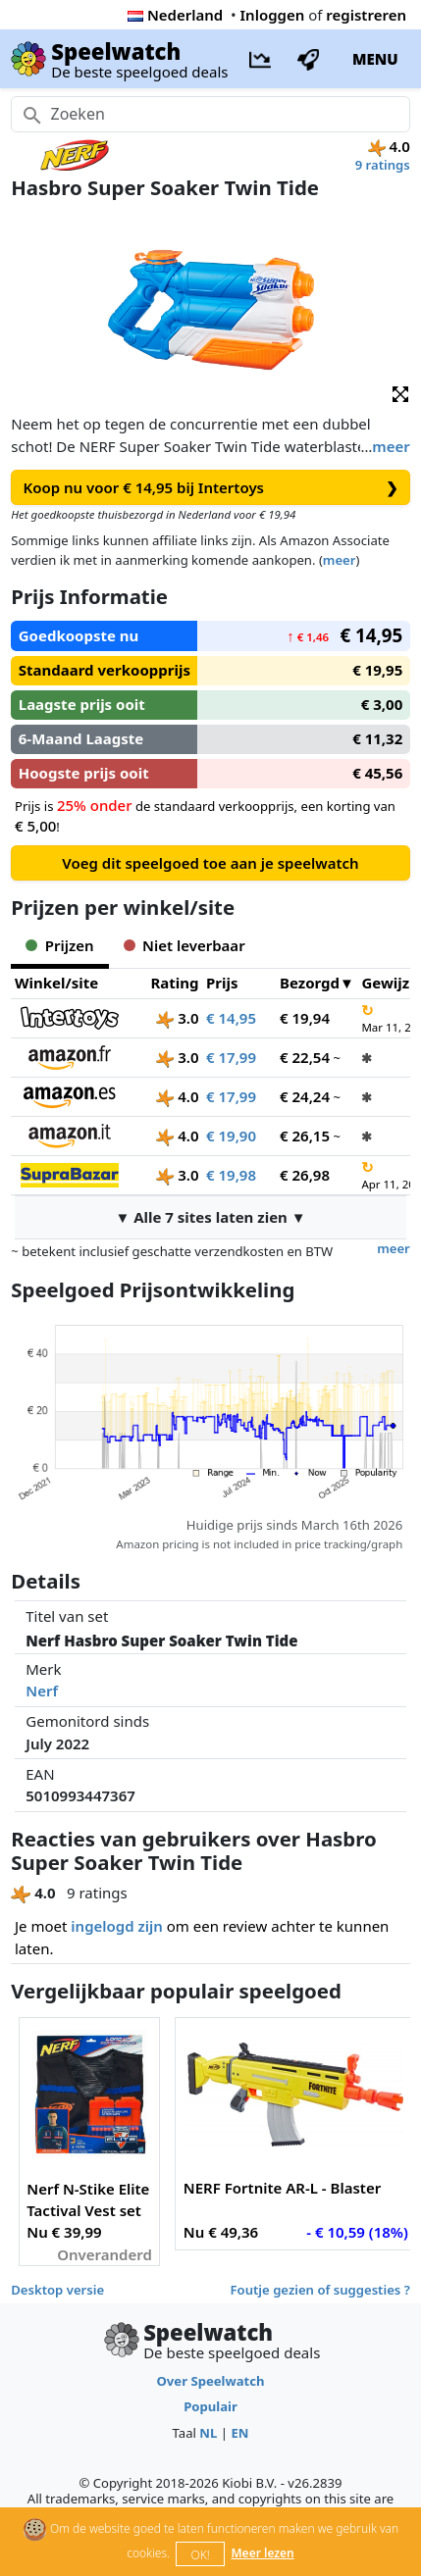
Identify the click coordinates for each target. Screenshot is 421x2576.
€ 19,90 (231, 1135)
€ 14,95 (231, 1018)
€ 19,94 (305, 1018)
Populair (210, 2406)
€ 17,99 (231, 1057)
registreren (366, 15)
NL (208, 2433)
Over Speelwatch (210, 2381)
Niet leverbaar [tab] (184, 945)
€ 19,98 (231, 1175)
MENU (375, 59)
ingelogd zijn (116, 1926)
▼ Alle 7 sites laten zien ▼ (210, 1217)
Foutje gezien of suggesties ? (320, 2289)
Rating (174, 982)
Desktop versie (57, 2289)
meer (390, 446)
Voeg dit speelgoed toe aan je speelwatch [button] (210, 863)
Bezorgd (310, 982)
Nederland (175, 15)
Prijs (222, 982)
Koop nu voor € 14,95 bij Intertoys (211, 488)
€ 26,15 (305, 1135)
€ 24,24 (305, 1096)
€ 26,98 (305, 1175)
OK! (200, 2555)
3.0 (177, 1018)
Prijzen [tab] (59, 945)
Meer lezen (262, 2553)
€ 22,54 (305, 1057)
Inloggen (272, 15)
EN (239, 2433)
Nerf (42, 1690)
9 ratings (382, 165)
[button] (400, 392)
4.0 (177, 1096)
